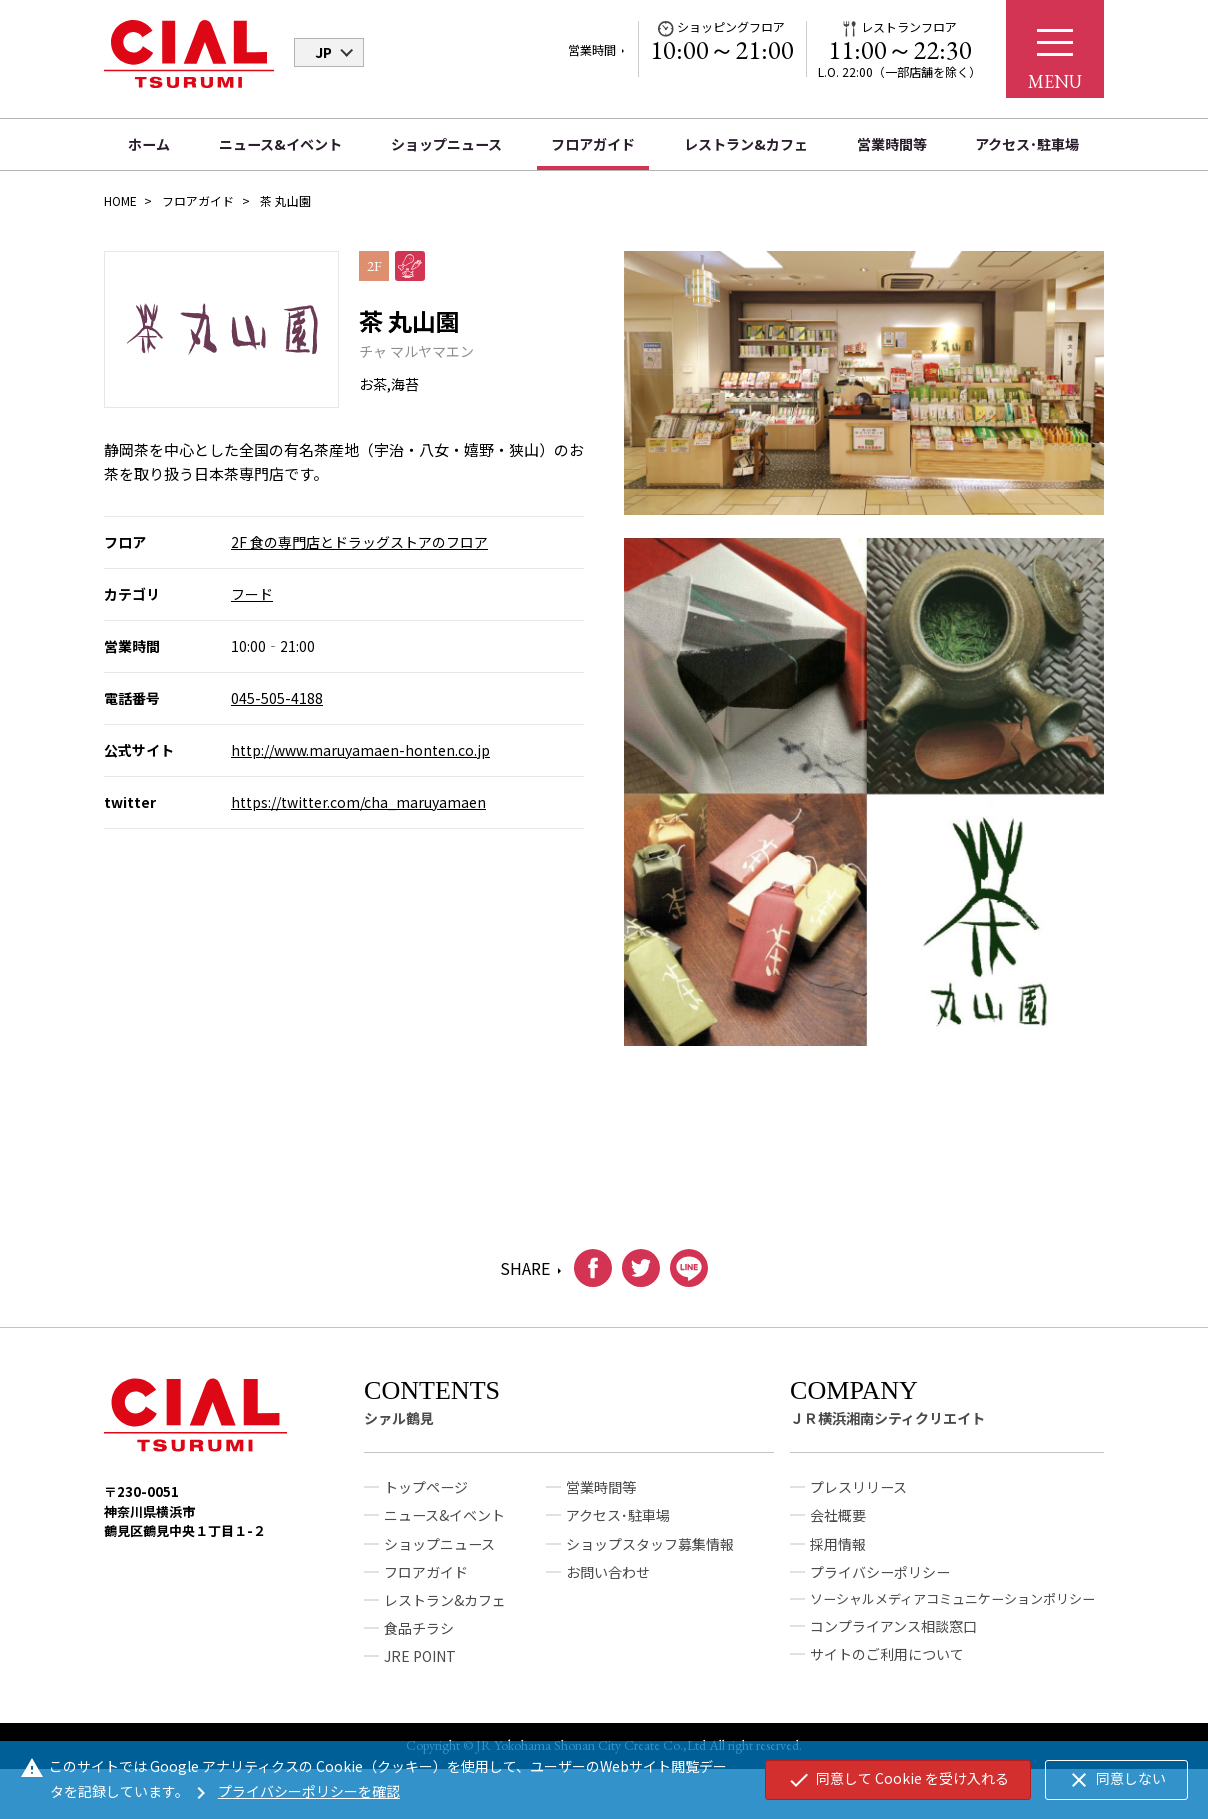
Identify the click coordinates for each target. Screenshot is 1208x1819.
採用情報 (838, 1551)
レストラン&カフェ (746, 144)
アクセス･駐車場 (1027, 144)
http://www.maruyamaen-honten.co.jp (360, 750)
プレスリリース (858, 1495)
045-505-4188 (277, 698)
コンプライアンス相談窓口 (893, 1633)
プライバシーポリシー (880, 1579)
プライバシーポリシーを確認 (294, 1791)
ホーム (149, 144)
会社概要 (838, 1523)
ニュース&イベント (280, 144)
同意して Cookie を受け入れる (898, 1780)
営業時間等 (892, 144)
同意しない (1116, 1780)
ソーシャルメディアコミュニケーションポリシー (952, 1605)
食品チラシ (419, 1635)
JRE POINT (420, 1663)
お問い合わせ (608, 1579)
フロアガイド (593, 144)
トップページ (426, 1495)
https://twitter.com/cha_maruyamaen (358, 802)
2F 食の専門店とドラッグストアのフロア (359, 542)
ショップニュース (446, 144)
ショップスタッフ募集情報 (650, 1551)
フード (252, 594)
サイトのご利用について (887, 1661)
